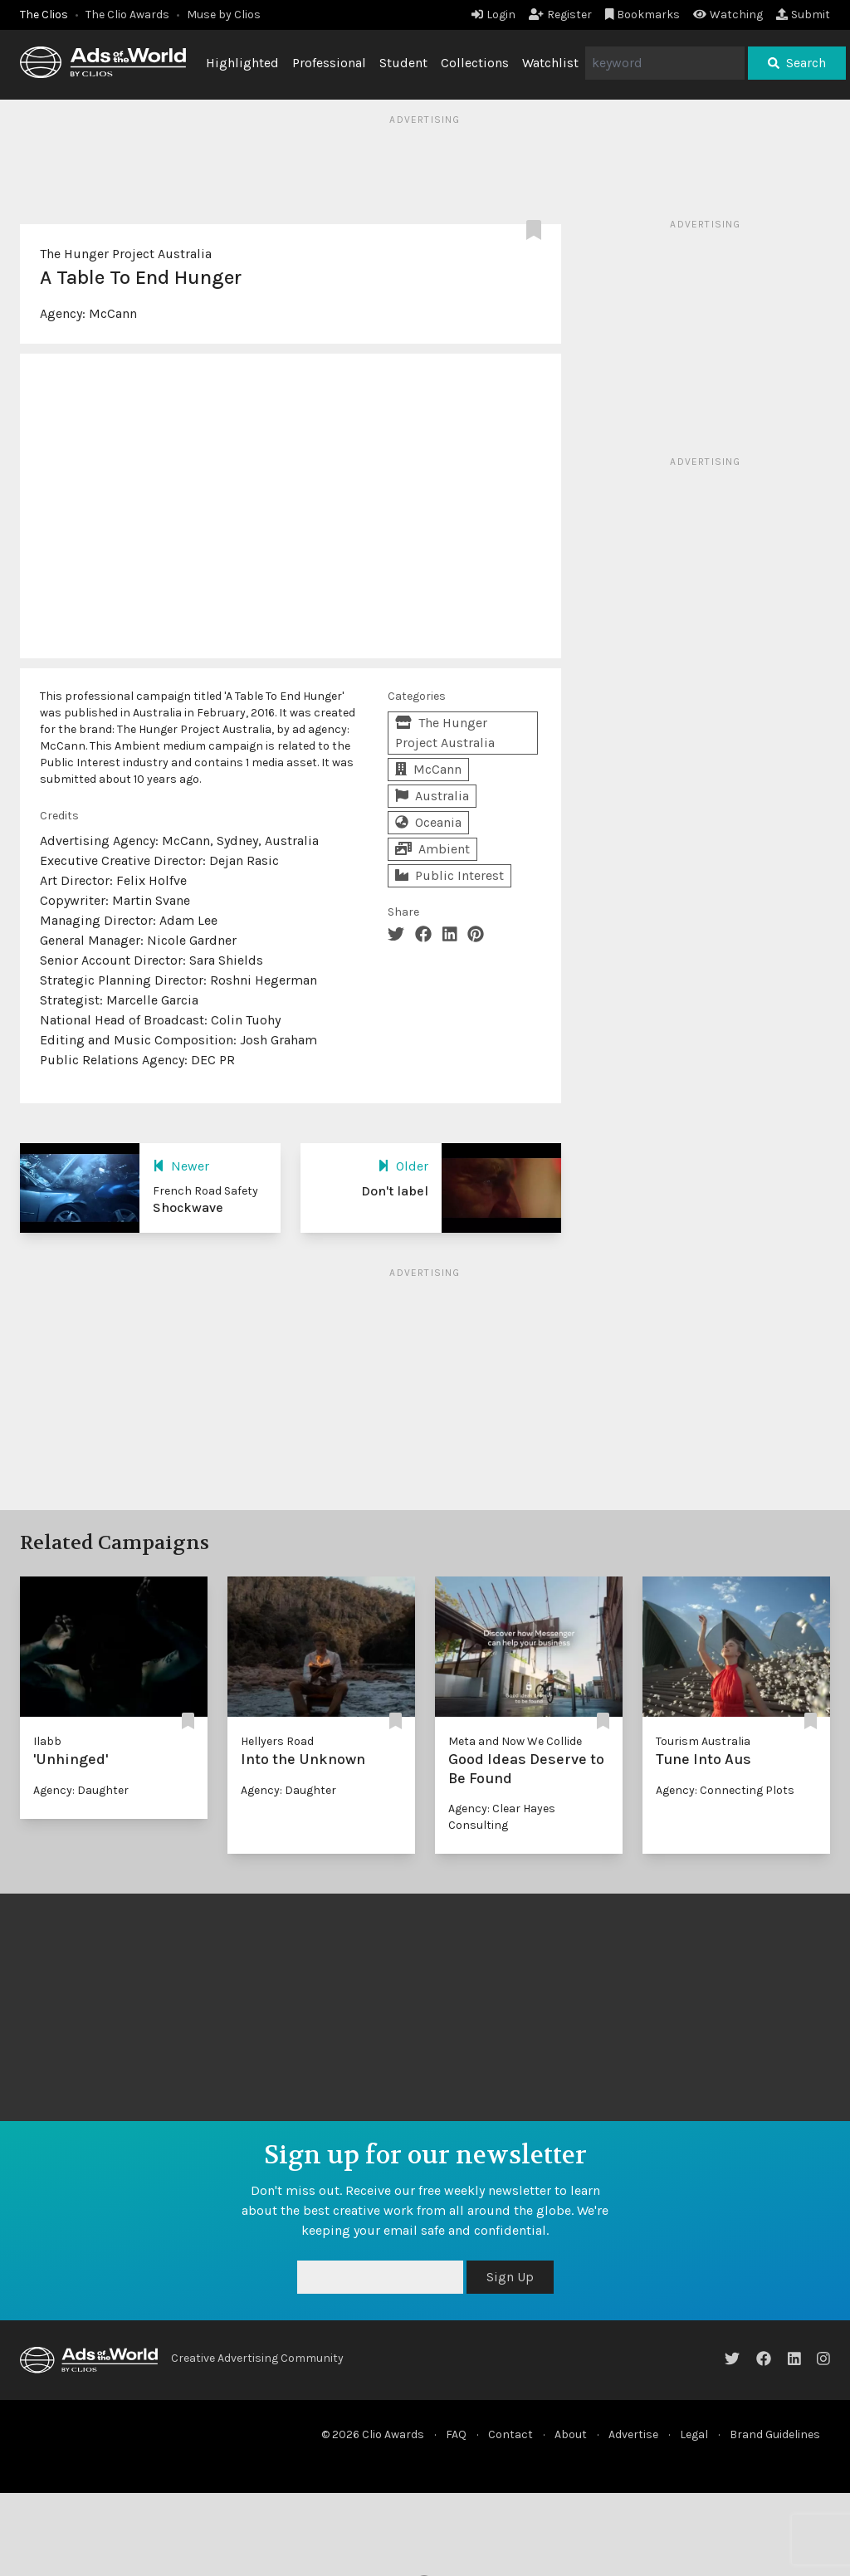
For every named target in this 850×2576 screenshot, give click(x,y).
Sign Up (510, 2277)
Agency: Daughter (81, 1790)
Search (797, 63)
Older (403, 1166)
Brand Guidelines (775, 2434)
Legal (694, 2434)
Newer (181, 1166)
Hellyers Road (277, 1741)
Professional (329, 63)
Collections (475, 63)
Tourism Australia (703, 1741)
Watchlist (550, 63)
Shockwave (188, 1207)
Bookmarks (643, 14)
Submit (803, 14)
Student (403, 63)
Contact (510, 2434)
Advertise (633, 2434)
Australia (432, 796)
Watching (728, 14)
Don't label (394, 1191)
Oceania (428, 822)
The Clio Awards (127, 14)
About (570, 2434)
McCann (113, 313)
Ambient (432, 849)
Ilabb (47, 1741)
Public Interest (449, 875)
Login (493, 14)
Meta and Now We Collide (515, 1741)
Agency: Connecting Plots (725, 1790)
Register (560, 14)
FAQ (456, 2434)
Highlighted (242, 63)
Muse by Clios (224, 14)
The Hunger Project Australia (126, 254)
